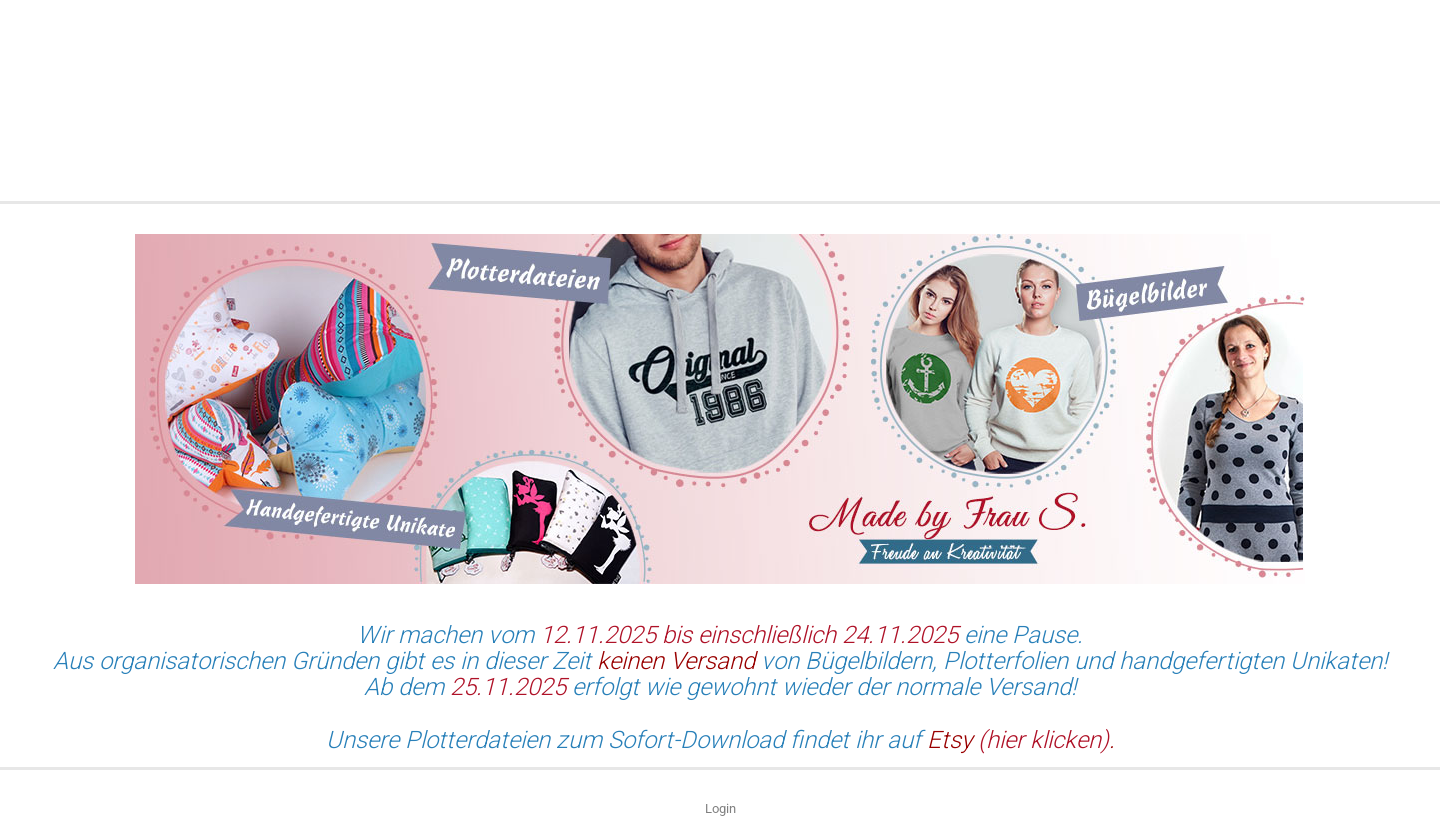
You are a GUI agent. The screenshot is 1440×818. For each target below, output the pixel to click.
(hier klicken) (1040, 740)
